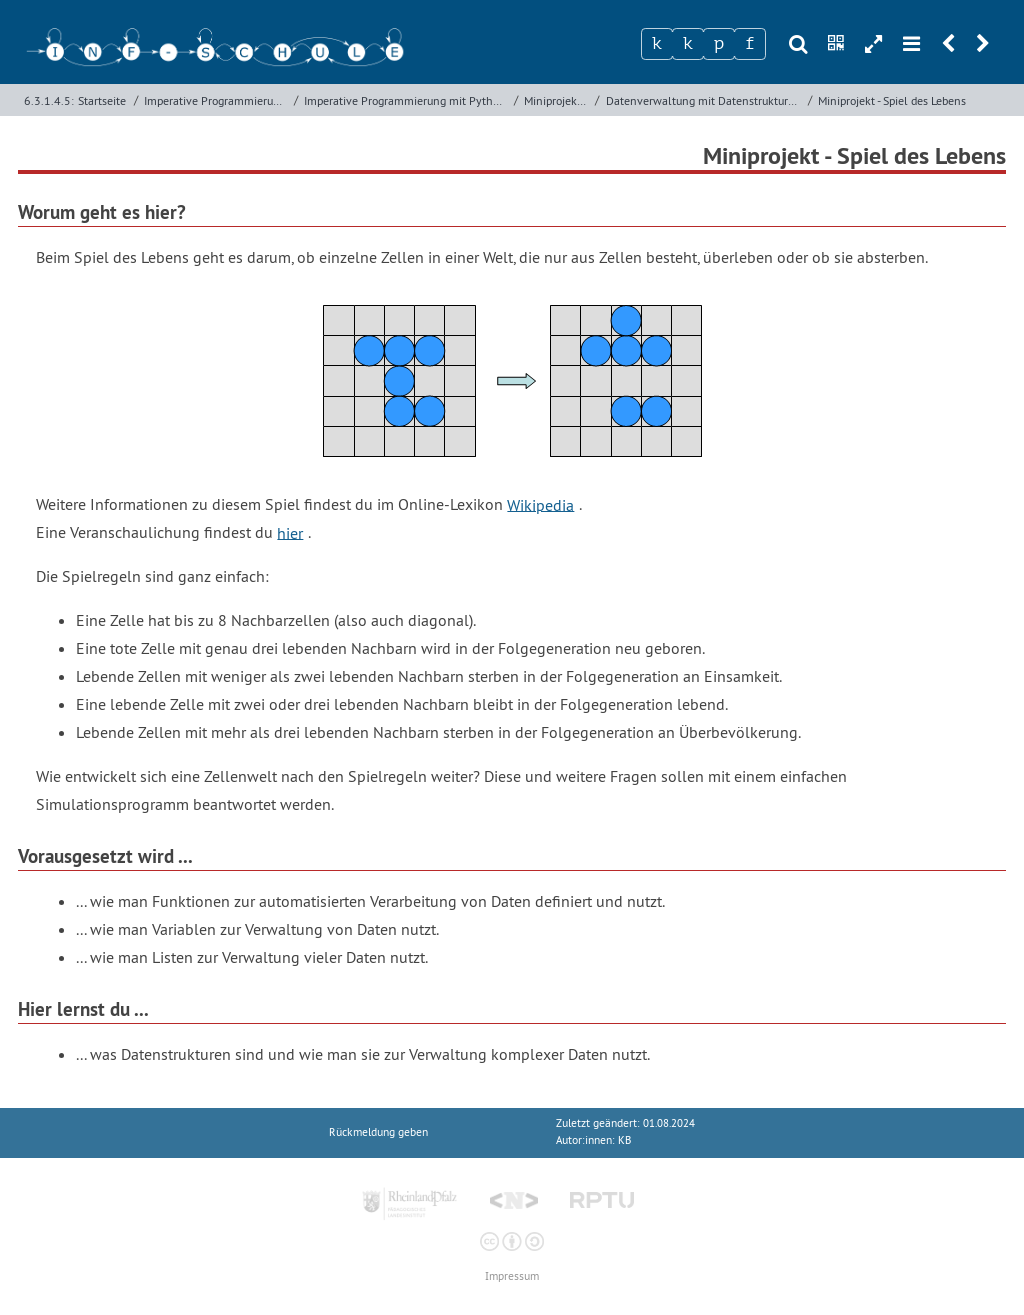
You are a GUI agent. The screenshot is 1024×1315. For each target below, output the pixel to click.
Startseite (102, 100)
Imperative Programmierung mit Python (405, 100)
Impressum (512, 1276)
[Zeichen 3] (719, 44)
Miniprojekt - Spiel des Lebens (892, 100)
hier (290, 532)
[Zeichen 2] (688, 44)
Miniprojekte (555, 100)
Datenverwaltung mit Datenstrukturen (703, 100)
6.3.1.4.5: (49, 100)
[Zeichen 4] (750, 44)
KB (624, 1140)
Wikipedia (540, 504)
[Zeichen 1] (657, 44)
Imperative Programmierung (215, 100)
